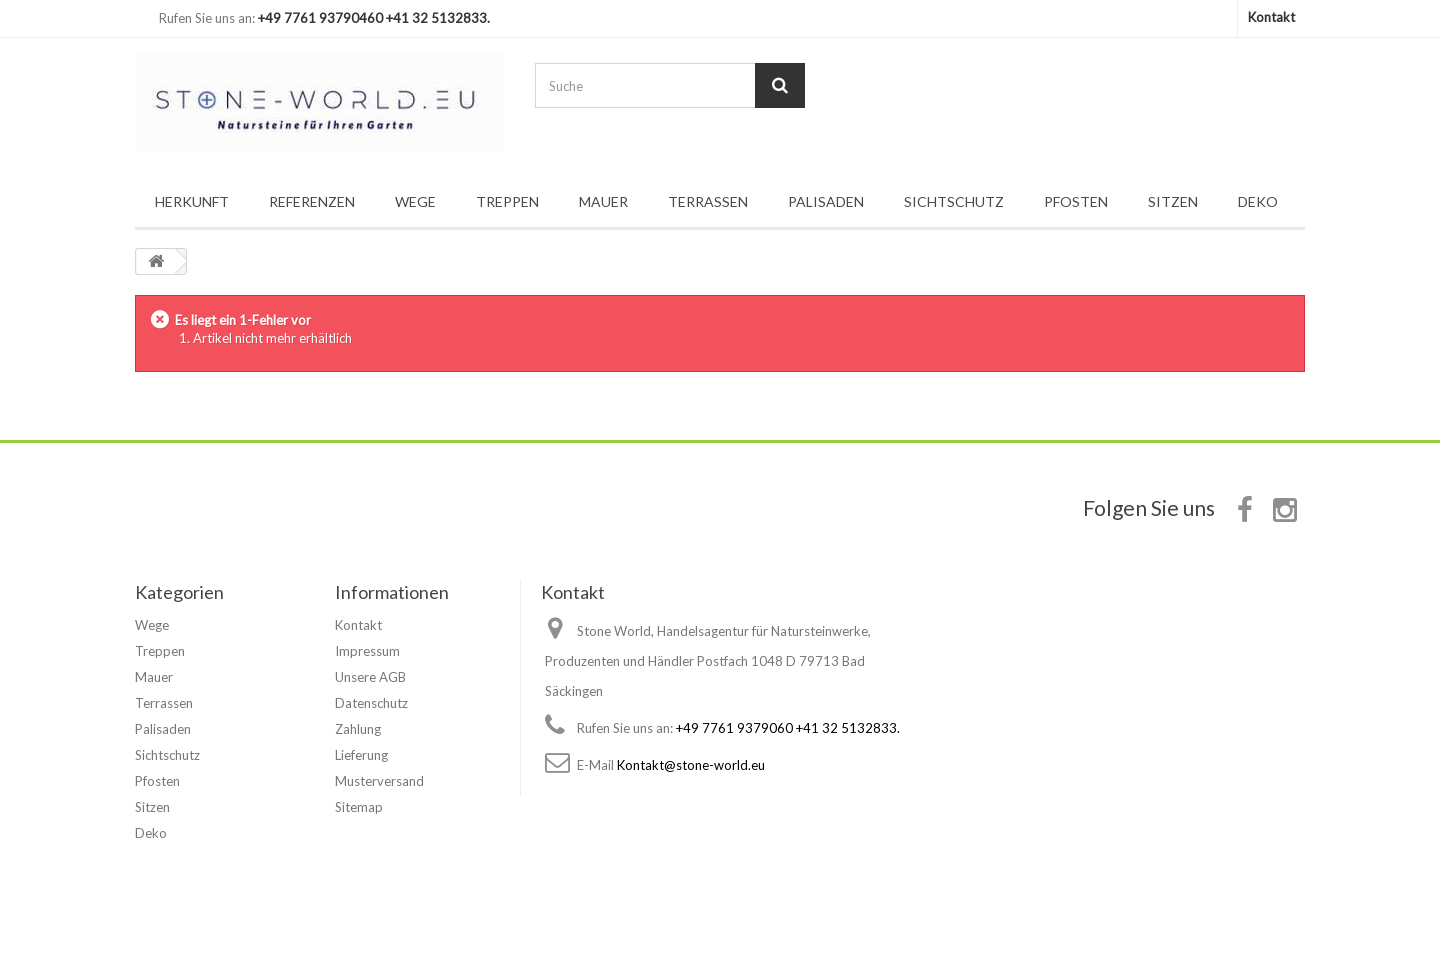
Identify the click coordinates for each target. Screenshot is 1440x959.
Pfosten (1076, 201)
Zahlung (358, 729)
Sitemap (359, 807)
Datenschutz (371, 703)
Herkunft (192, 201)
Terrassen (708, 201)
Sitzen (1173, 201)
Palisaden (826, 201)
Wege (415, 201)
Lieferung (361, 755)
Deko (1258, 201)
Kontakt (1271, 17)
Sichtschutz (954, 201)
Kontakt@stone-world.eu (691, 765)
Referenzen (312, 201)
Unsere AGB (370, 677)
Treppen (507, 201)
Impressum (367, 651)
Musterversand (379, 781)
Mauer (603, 201)
